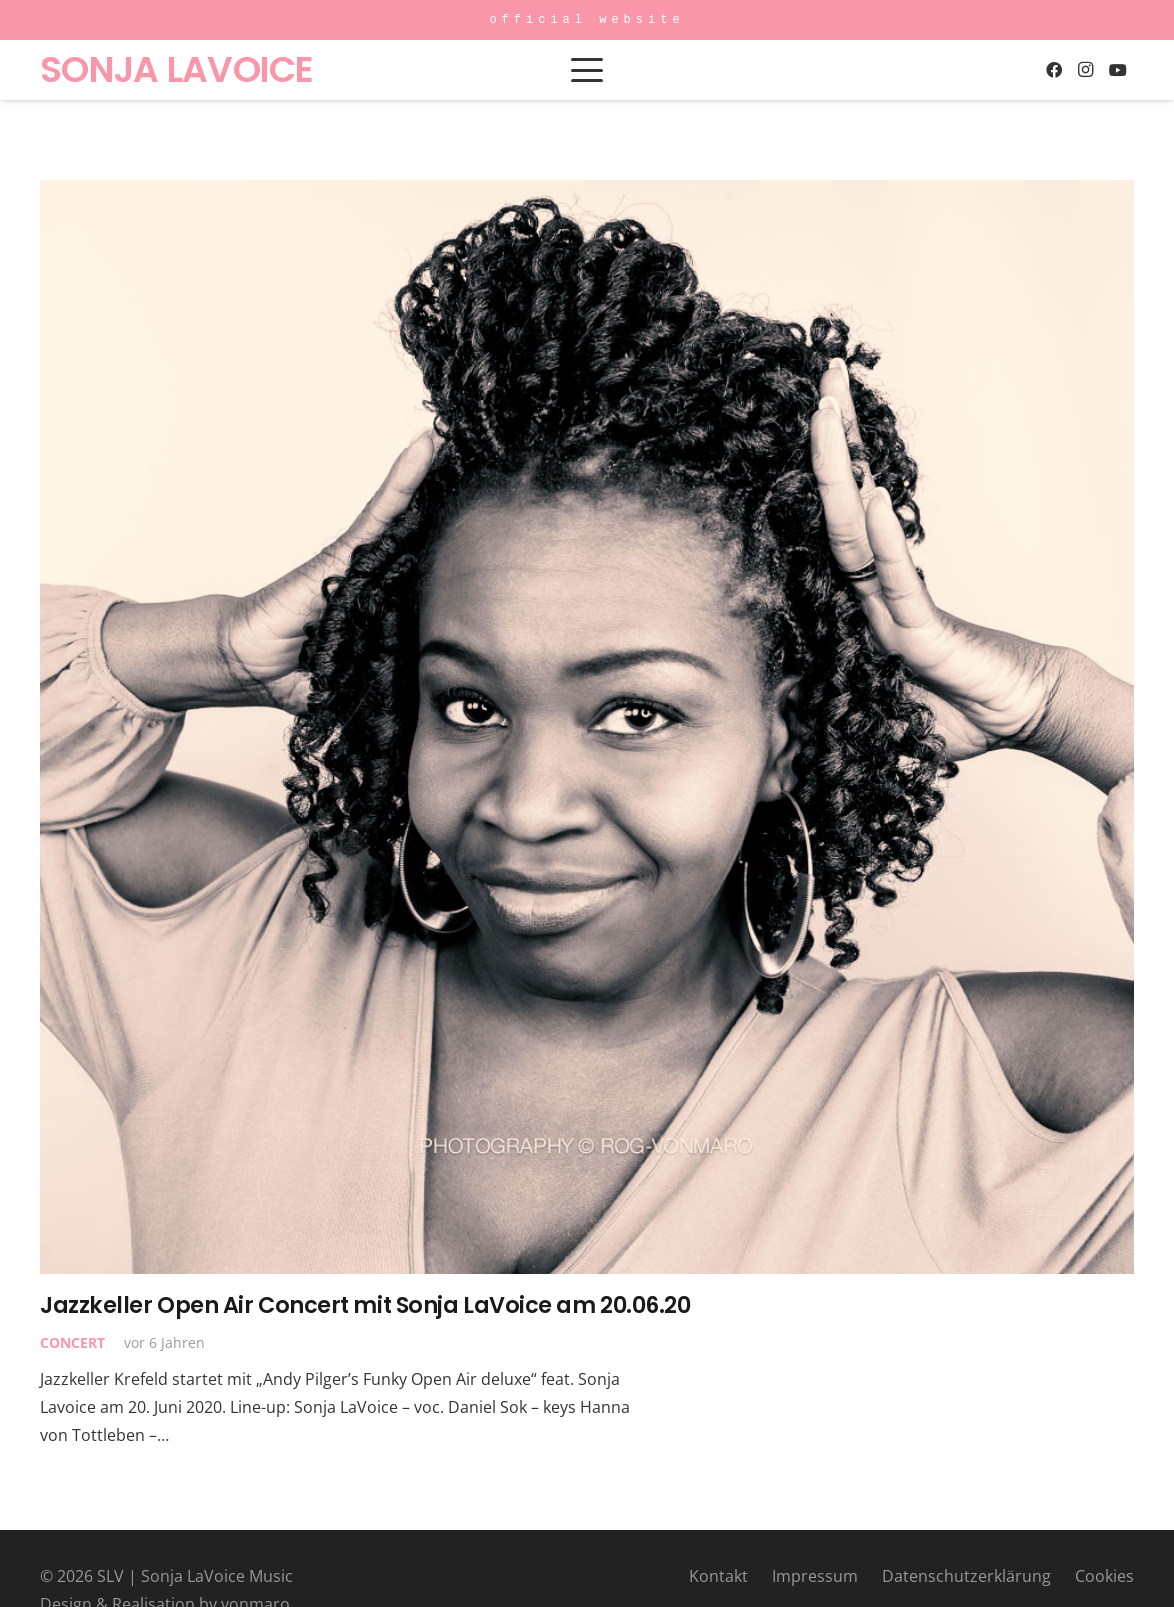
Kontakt (718, 1576)
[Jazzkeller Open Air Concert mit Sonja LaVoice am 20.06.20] (587, 727)
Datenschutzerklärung (966, 1576)
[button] (587, 70)
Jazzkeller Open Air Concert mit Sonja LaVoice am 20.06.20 (365, 1305)
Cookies (1104, 1576)
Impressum (815, 1576)
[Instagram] (1086, 70)
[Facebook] (1054, 70)
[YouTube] (1118, 70)
